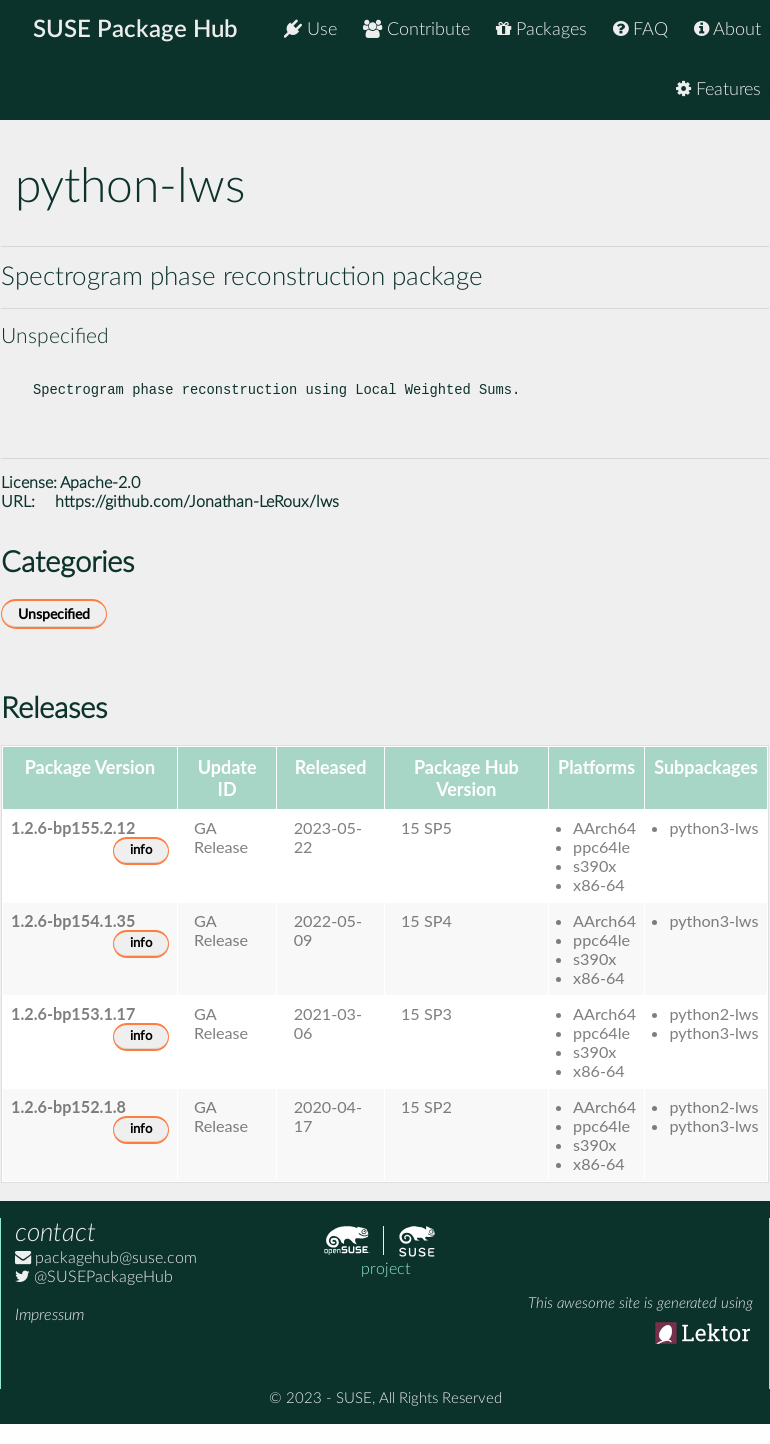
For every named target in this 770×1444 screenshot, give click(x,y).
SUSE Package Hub (135, 30)
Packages (541, 29)
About (727, 29)
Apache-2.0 (100, 499)
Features (718, 89)
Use (310, 29)
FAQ (640, 29)
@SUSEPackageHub (94, 1293)
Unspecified (54, 630)
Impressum (49, 1331)
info (141, 866)
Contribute (416, 29)
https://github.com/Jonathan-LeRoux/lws (197, 518)
